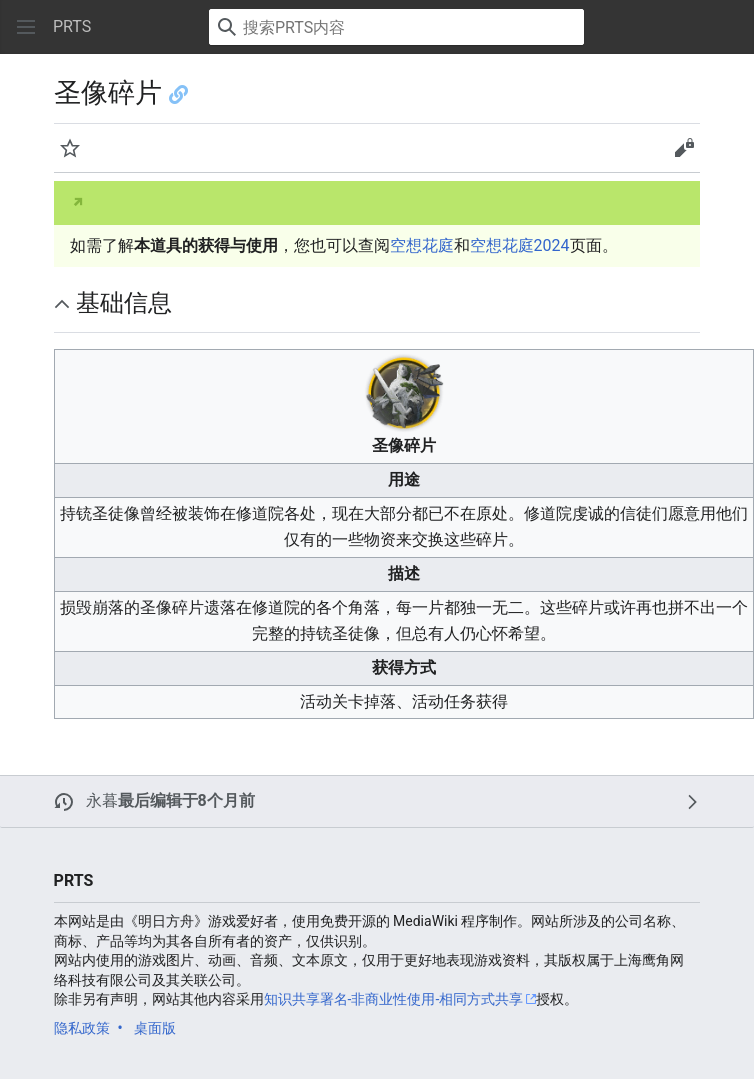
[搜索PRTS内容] (396, 27)
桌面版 (155, 1028)
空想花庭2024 (520, 245)
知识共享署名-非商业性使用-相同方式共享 (394, 999)
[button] (26, 27)
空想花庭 (422, 245)
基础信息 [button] (124, 303)
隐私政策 (82, 1028)
